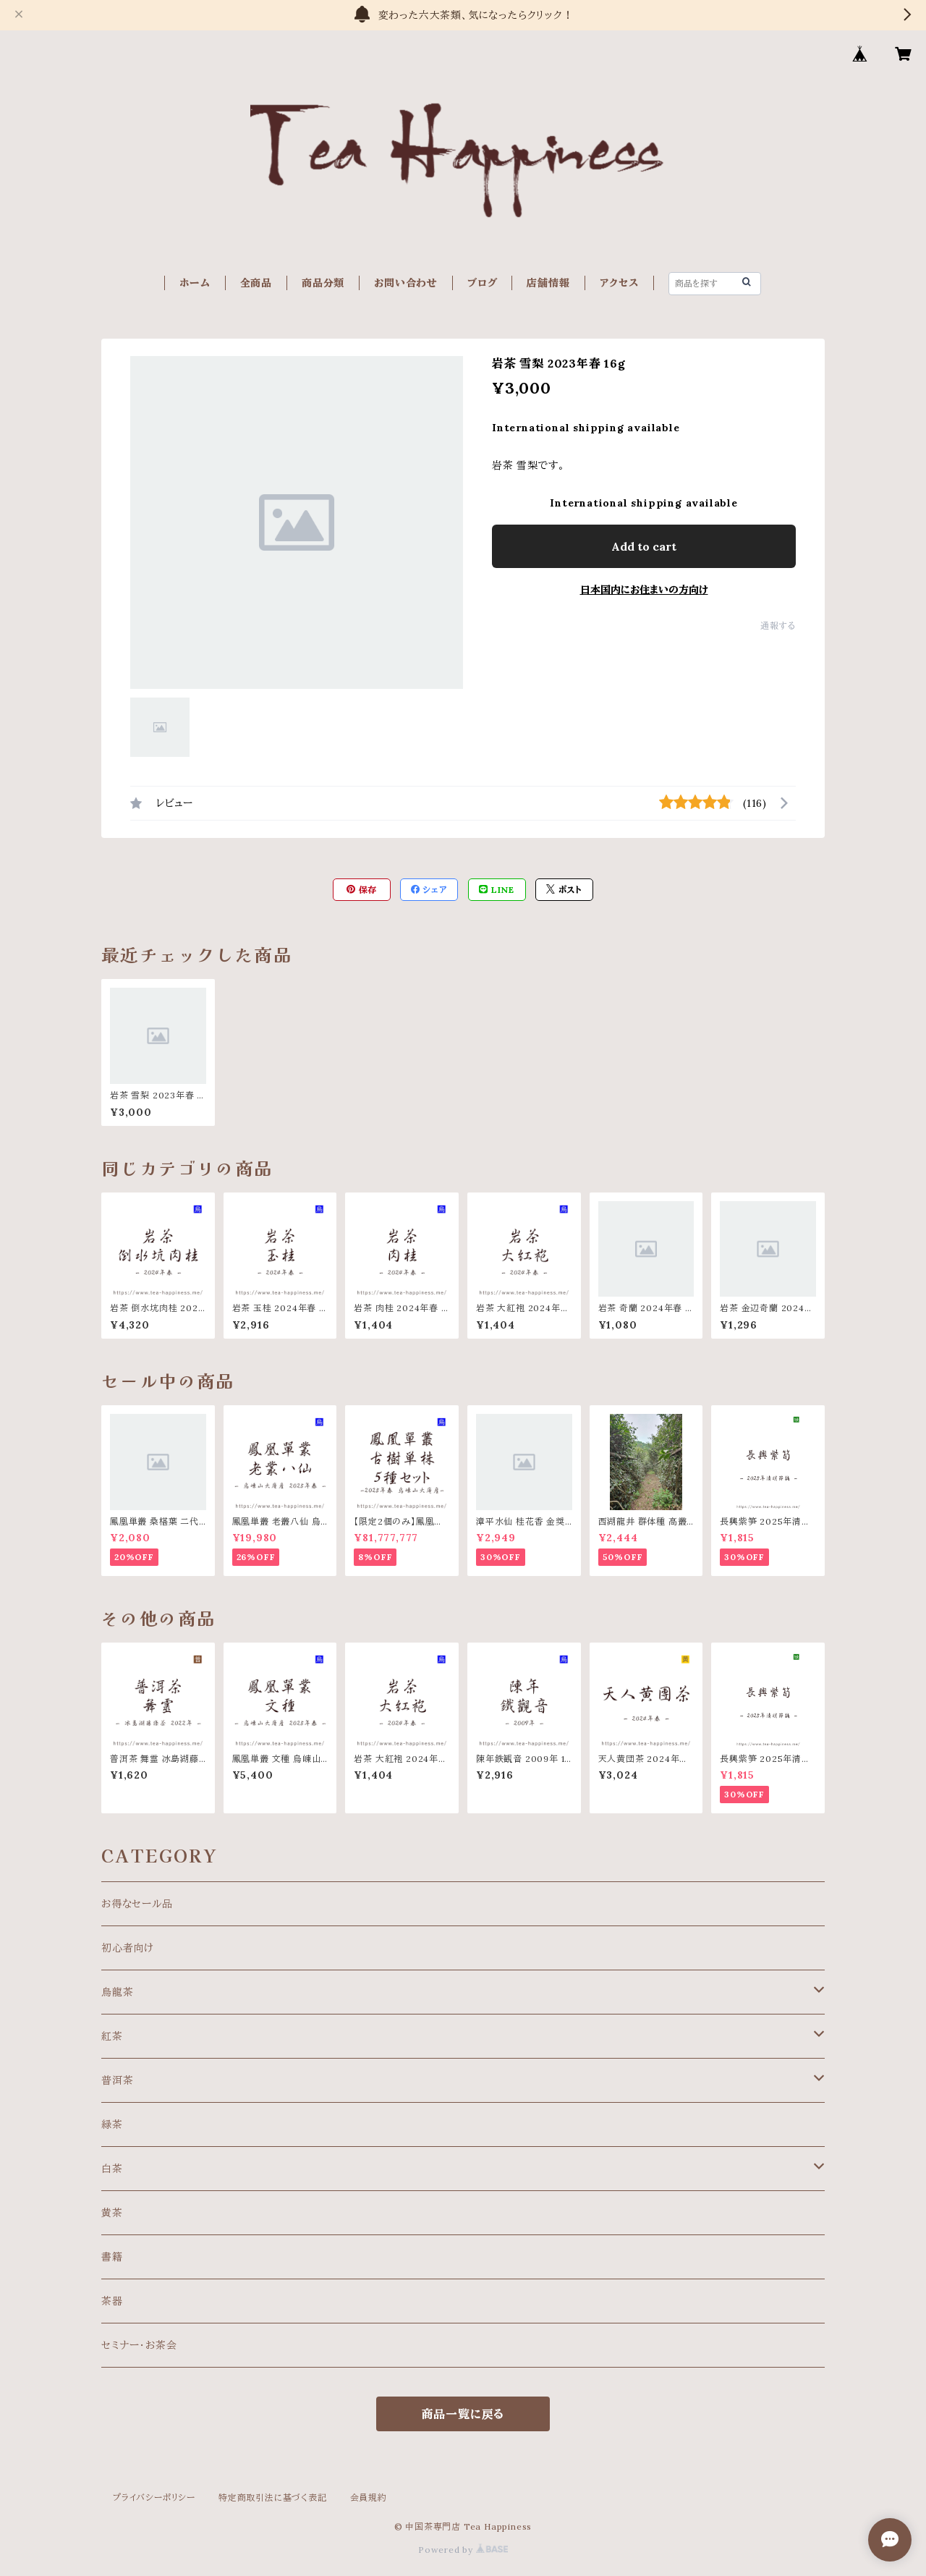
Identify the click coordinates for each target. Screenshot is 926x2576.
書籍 (112, 2256)
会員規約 (368, 2497)
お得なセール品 (137, 1903)
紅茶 (112, 2036)
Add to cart (643, 546)
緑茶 (112, 2124)
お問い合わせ (406, 282)
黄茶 (112, 2212)
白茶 (112, 2168)
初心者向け (127, 1947)
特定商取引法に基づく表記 (272, 2497)
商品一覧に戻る (463, 2414)
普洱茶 (117, 2080)
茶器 (112, 2301)
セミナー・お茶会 (139, 2345)
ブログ (482, 282)
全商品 (256, 282)
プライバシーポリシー (154, 2497)
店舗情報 (548, 282)
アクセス (619, 282)
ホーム (194, 282)
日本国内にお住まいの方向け (644, 589)
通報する (778, 625)
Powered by (463, 2549)
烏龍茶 (117, 1992)
